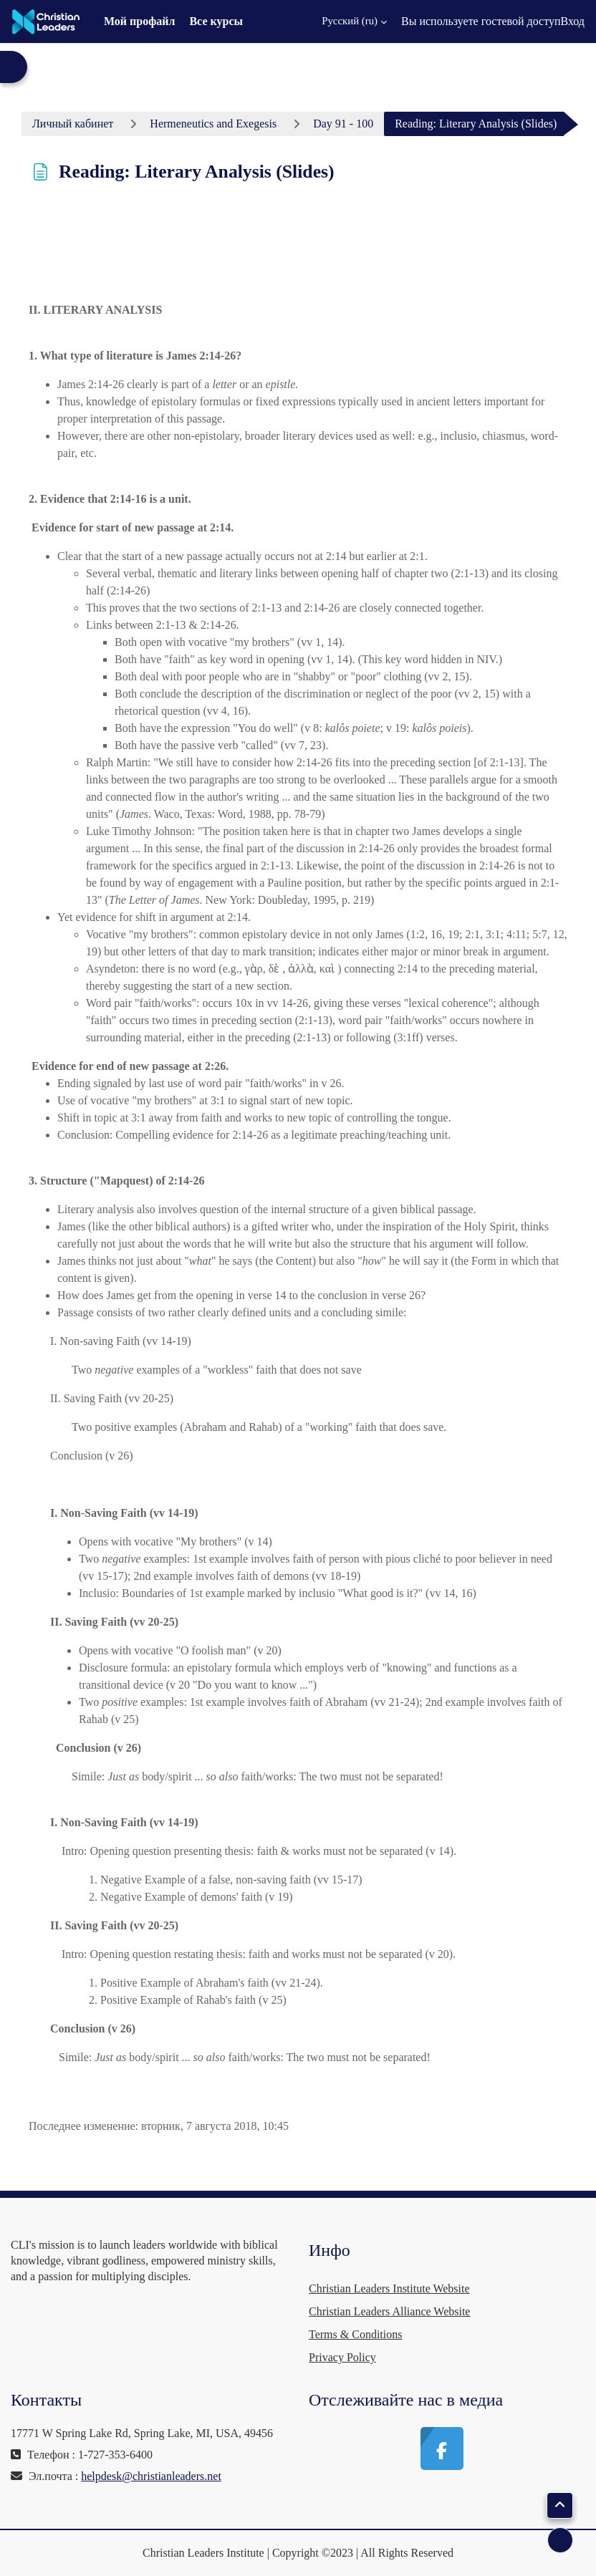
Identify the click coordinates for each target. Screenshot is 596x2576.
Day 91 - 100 (343, 123)
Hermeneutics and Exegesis (213, 123)
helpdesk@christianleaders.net (151, 2476)
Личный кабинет (72, 123)
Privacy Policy (342, 2357)
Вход (572, 21)
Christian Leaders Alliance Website (389, 2311)
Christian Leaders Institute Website (389, 2288)
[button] (345, 21)
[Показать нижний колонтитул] (560, 2540)
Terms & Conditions (355, 2334)
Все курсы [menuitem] (216, 21)
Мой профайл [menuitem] (140, 21)
